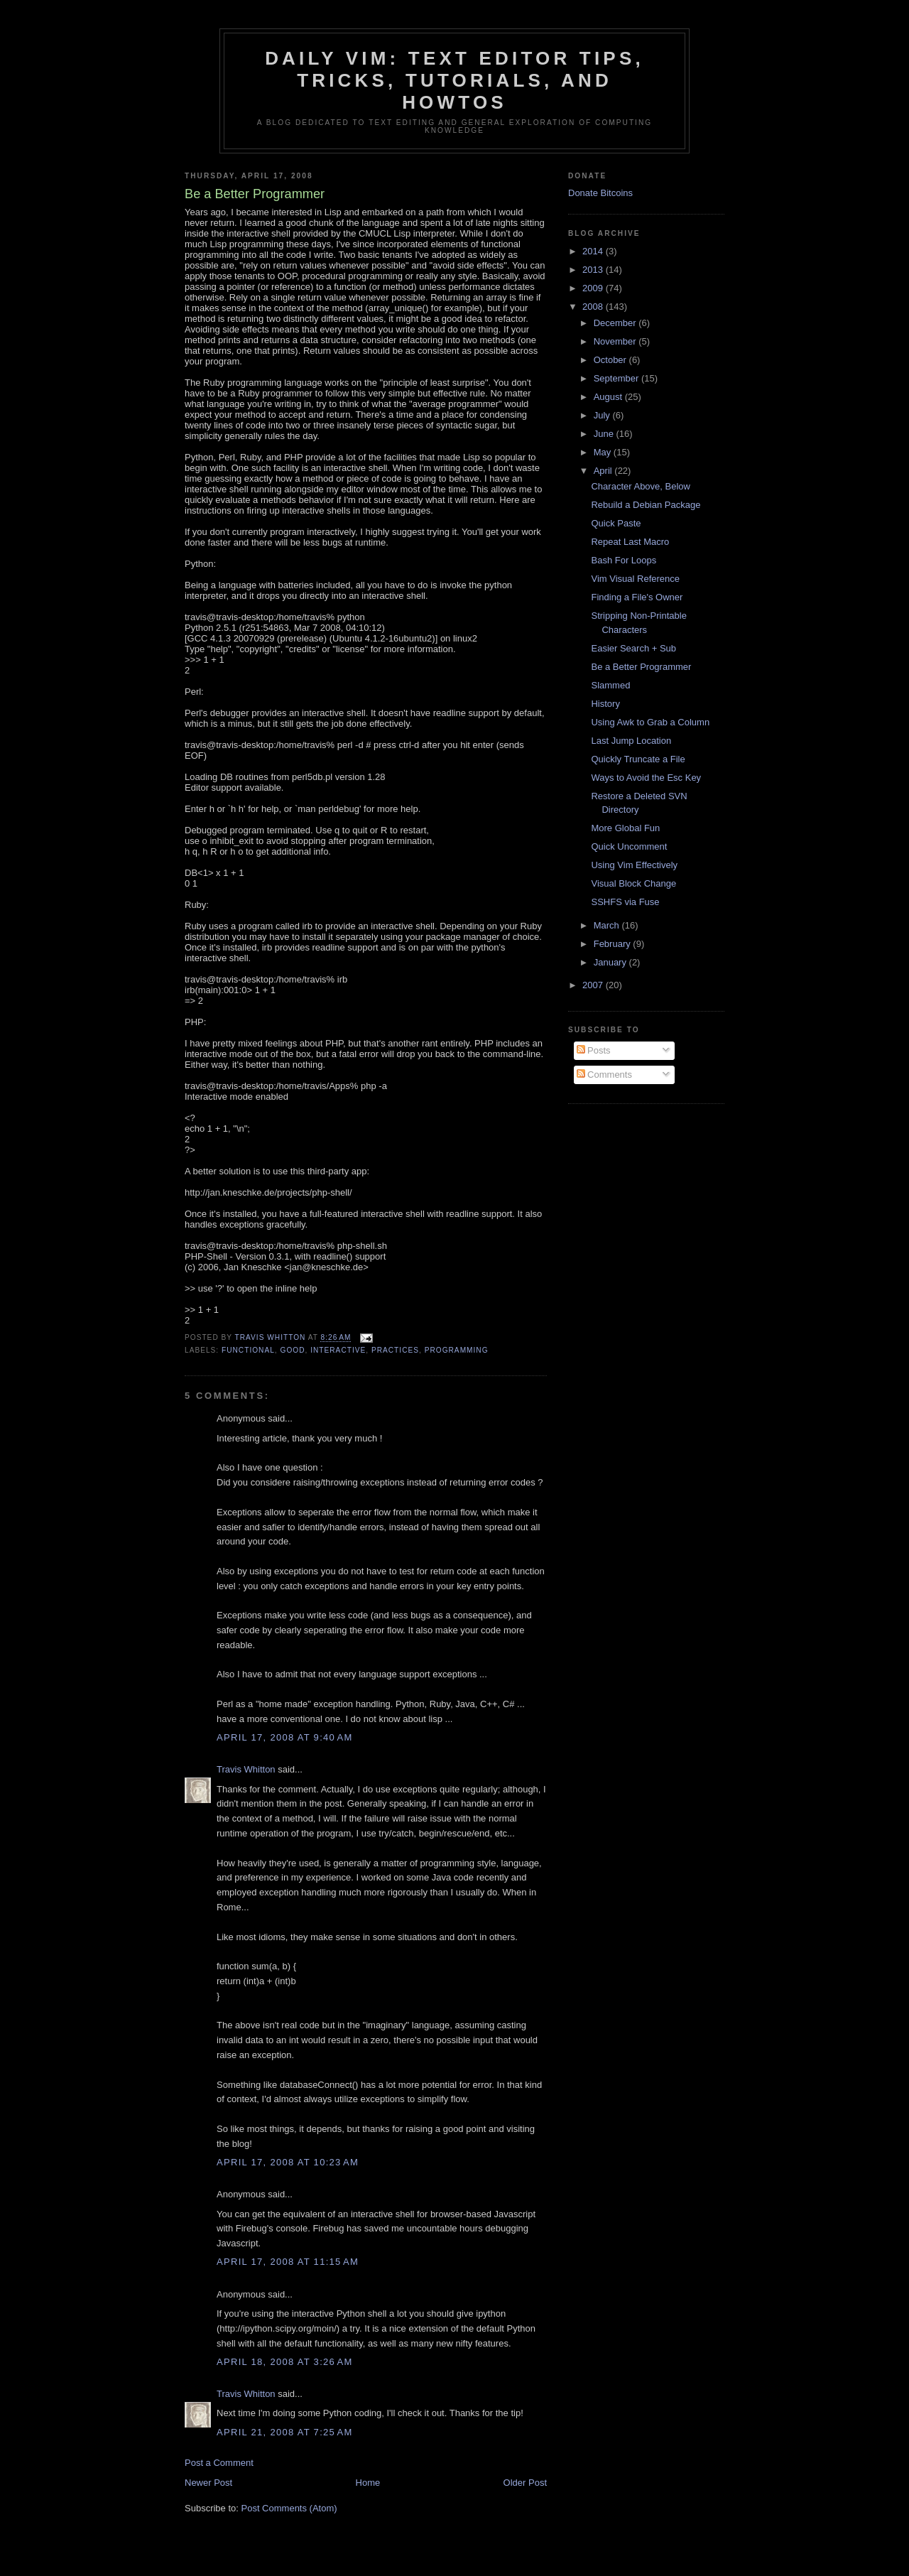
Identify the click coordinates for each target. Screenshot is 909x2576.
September (617, 378)
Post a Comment (219, 2462)
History (605, 703)
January (611, 962)
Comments (604, 1074)
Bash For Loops (623, 560)
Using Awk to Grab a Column (650, 722)
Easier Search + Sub (633, 648)
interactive (338, 1350)
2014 (594, 251)
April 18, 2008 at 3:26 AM (285, 2361)
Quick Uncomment (629, 846)
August (609, 396)
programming (457, 1350)
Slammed (610, 685)
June (605, 433)
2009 (594, 288)
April (604, 470)
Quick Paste (616, 523)
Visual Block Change (633, 883)
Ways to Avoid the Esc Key (646, 777)
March (608, 925)
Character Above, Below (640, 486)
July (603, 415)
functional (248, 1350)
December (616, 323)
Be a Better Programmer (641, 666)
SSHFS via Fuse (625, 902)
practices (395, 1350)
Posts (594, 1050)
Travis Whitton (246, 1769)
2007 (594, 985)
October (611, 360)
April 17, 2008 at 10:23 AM (288, 2162)
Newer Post (208, 2482)
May (604, 452)
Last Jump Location (631, 740)
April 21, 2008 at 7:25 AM (285, 2432)
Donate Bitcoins (600, 193)
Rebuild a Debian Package (645, 504)
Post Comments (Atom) (289, 2508)
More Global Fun (625, 828)
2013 (594, 269)
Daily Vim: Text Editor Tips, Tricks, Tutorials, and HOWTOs (454, 80)
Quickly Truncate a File (638, 759)
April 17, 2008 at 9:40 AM (285, 1737)
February (613, 943)
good (293, 1350)
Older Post (525, 2482)
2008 (594, 306)
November (616, 341)
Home (368, 2482)
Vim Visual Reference (635, 578)
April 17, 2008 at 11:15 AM (288, 2261)
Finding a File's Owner (636, 597)
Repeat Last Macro (630, 541)
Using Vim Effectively (634, 865)
